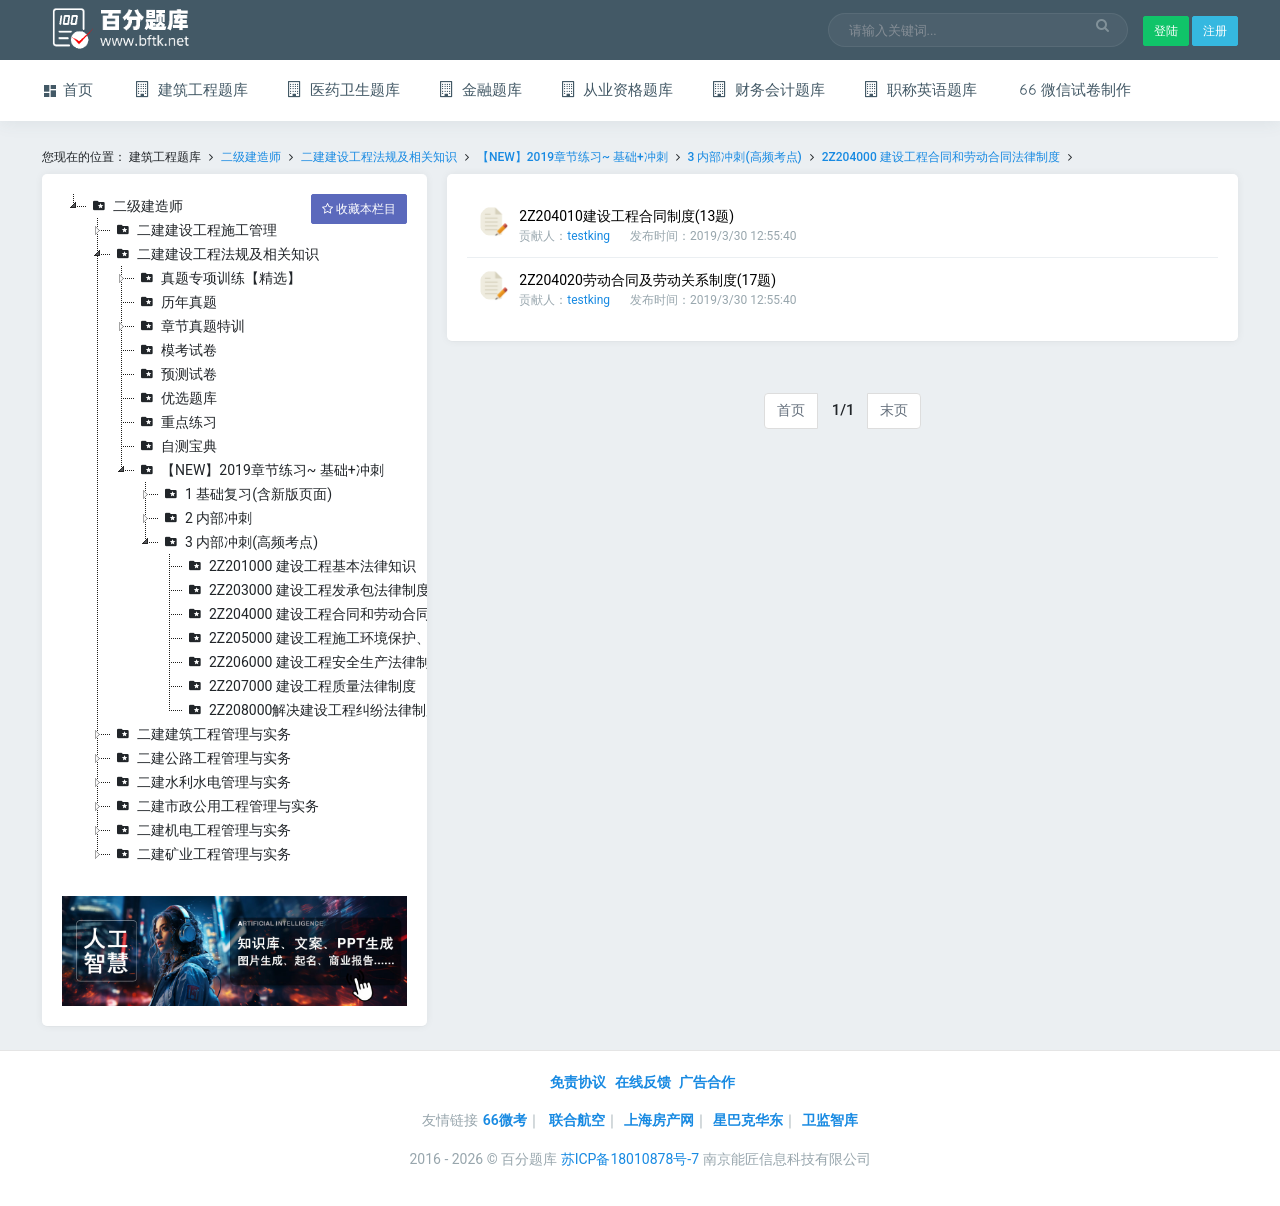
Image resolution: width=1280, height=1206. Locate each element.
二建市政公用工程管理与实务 (215, 806)
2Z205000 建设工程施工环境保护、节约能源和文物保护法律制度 (397, 638)
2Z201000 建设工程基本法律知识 (299, 566)
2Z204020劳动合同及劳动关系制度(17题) (647, 280)
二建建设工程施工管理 (194, 230)
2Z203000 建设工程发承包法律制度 (306, 590)
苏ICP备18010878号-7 (630, 1159)
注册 (1215, 31)
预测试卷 (176, 374)
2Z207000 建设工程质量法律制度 (299, 686)
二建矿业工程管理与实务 (201, 854)
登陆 (1166, 31)
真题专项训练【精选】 (218, 278)
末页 (894, 410)
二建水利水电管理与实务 (201, 782)
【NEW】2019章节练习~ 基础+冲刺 (574, 157)
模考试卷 (176, 350)
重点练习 (176, 422)
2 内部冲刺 (205, 518)
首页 (791, 410)
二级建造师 (251, 157)
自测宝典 (176, 446)
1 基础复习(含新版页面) (245, 494)
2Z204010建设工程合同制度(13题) (626, 216)
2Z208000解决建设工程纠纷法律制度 (311, 710)
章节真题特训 (190, 326)
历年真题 (176, 302)
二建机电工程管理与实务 (201, 830)
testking (588, 236)
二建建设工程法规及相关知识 (379, 157)
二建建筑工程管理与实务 (201, 734)
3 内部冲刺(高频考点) (745, 157)
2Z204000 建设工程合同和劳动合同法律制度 (941, 157)
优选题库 (176, 398)
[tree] (234, 530)
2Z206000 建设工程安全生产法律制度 (313, 662)
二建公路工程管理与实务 (201, 758)
